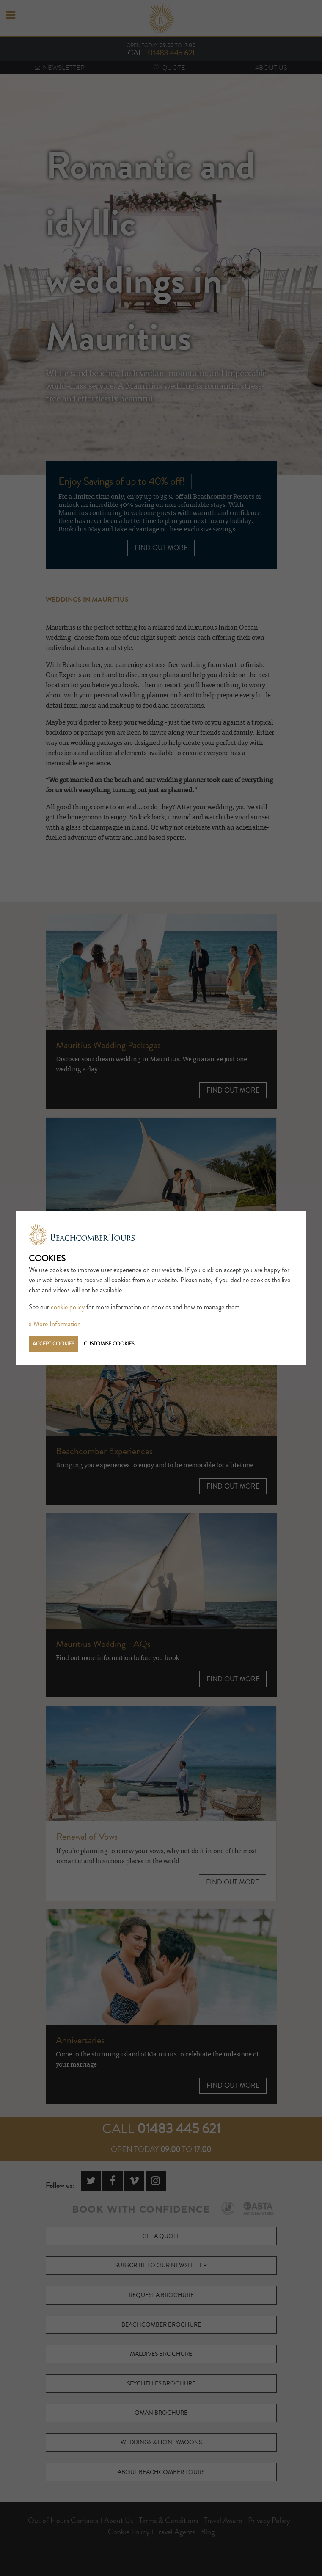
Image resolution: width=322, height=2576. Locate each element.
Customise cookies (109, 1343)
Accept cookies (53, 1343)
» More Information (55, 1324)
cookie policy (68, 1307)
